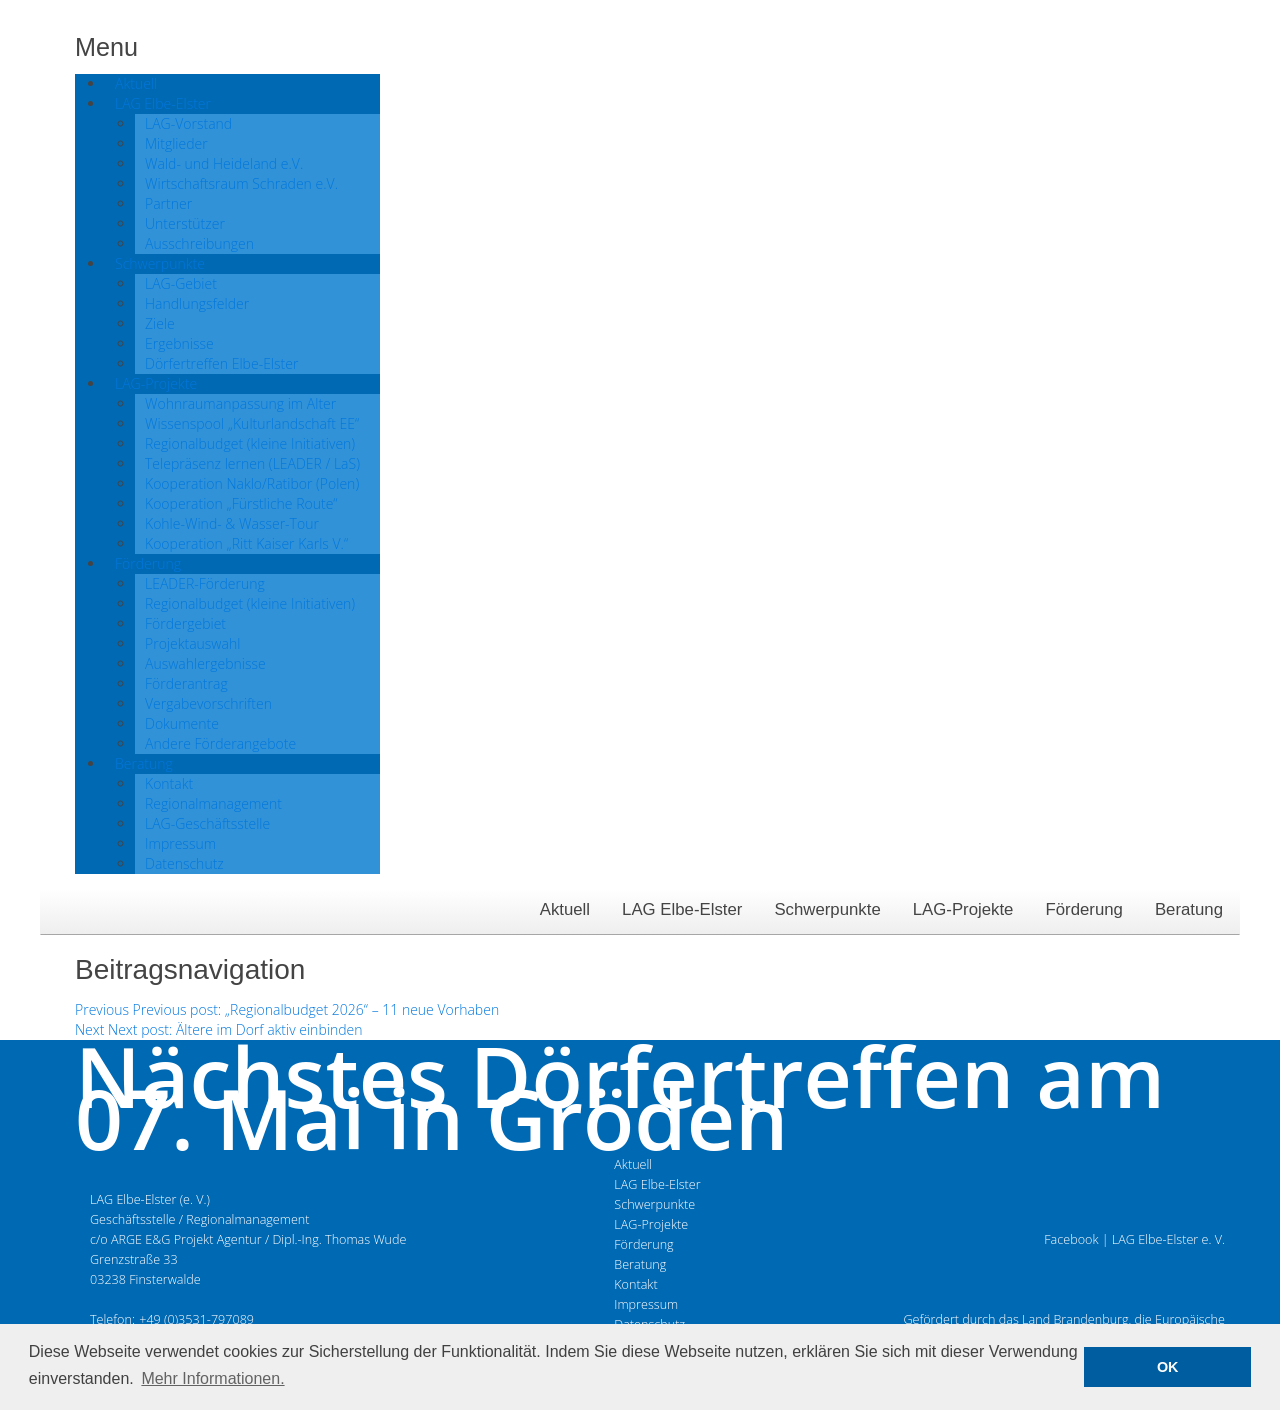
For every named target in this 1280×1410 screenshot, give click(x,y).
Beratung (1189, 909)
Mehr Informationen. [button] (212, 1378)
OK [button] (1168, 1367)
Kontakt (635, 1284)
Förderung (1083, 909)
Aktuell (565, 909)
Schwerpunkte (827, 909)
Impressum (646, 1304)
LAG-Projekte (963, 909)
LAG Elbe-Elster (682, 909)
